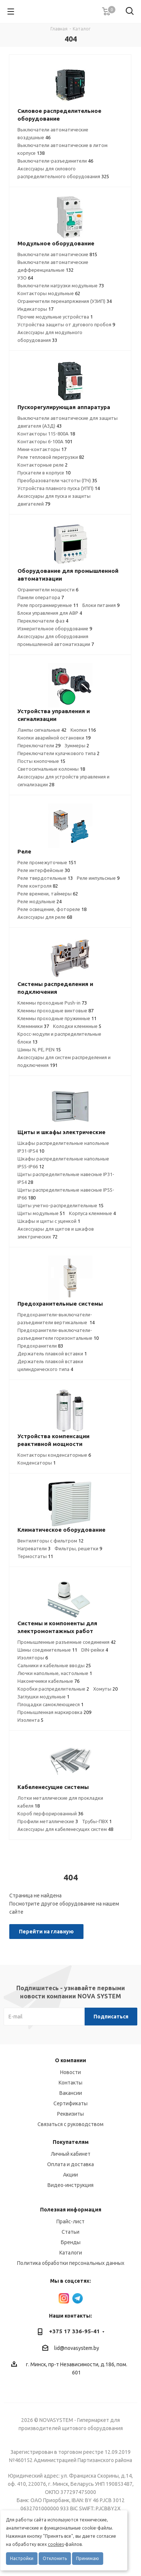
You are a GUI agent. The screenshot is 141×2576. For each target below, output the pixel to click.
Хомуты (105, 1688)
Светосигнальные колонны (51, 768)
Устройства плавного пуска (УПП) (58, 488)
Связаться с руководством (70, 2124)
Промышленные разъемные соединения (66, 1642)
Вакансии (70, 2093)
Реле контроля (37, 885)
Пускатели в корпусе (43, 472)
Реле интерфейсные (43, 870)
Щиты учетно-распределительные (60, 1205)
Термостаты (35, 1556)
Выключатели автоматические (57, 254)
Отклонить (55, 2558)
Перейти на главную (46, 1932)
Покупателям (71, 2142)
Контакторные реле (42, 464)
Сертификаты (70, 2103)
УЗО (25, 277)
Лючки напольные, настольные (54, 1673)
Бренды (71, 2242)
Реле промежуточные (46, 862)
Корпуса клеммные (92, 1213)
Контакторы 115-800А (46, 433)
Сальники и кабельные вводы (54, 1665)
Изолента (30, 1720)
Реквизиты (70, 2114)
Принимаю (87, 2558)
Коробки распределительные (53, 1688)
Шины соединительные (47, 1649)
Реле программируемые (47, 605)
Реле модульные (39, 901)
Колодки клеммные (77, 1026)
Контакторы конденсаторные (54, 1454)
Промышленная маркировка (54, 1712)
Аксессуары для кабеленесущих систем (65, 1829)
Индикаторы (35, 308)
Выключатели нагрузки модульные (60, 285)
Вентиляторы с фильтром (50, 1540)
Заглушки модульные (43, 1696)
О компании (70, 2060)
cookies (56, 2544)
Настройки (21, 2558)
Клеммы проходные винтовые (55, 1010)
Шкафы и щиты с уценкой (48, 1221)
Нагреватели (33, 1548)
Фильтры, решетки (78, 1548)
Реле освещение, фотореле (51, 909)
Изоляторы (32, 1657)
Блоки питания (100, 605)
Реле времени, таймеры (47, 893)
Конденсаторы (36, 1462)
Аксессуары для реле (44, 917)
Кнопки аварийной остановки (54, 737)
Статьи (70, 2232)
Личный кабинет (71, 2154)
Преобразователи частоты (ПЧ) (57, 480)
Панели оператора (40, 597)
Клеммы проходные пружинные (56, 1018)
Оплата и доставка (70, 2164)
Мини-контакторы (41, 449)
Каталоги (70, 2253)
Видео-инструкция (70, 2185)
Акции (70, 2175)
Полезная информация (70, 2210)
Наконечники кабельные (48, 1681)
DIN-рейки (94, 1649)
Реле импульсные (98, 878)
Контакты (70, 2083)
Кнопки (83, 729)
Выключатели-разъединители (55, 160)
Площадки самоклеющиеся (50, 1704)
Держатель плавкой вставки (52, 1353)
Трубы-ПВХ (97, 1821)
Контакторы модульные (48, 293)
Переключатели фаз (42, 620)
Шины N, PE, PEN (39, 1049)
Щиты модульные (41, 1213)
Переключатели (38, 745)
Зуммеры (77, 745)
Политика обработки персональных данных (70, 2263)
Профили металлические (47, 1821)
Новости (70, 2072)
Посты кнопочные (41, 761)
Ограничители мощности (47, 589)
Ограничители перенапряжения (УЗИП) (64, 301)
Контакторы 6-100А (44, 441)
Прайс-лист (70, 2221)
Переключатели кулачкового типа (58, 753)
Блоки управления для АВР (49, 613)
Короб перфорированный (50, 1813)
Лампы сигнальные (41, 729)
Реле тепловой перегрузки (50, 457)
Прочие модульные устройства (55, 316)
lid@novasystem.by (76, 2348)
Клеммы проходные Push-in (52, 1002)
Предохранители (40, 1345)
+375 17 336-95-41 (74, 2331)
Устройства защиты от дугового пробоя (66, 324)
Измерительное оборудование (54, 628)
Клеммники (33, 1026)
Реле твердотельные (45, 878)
